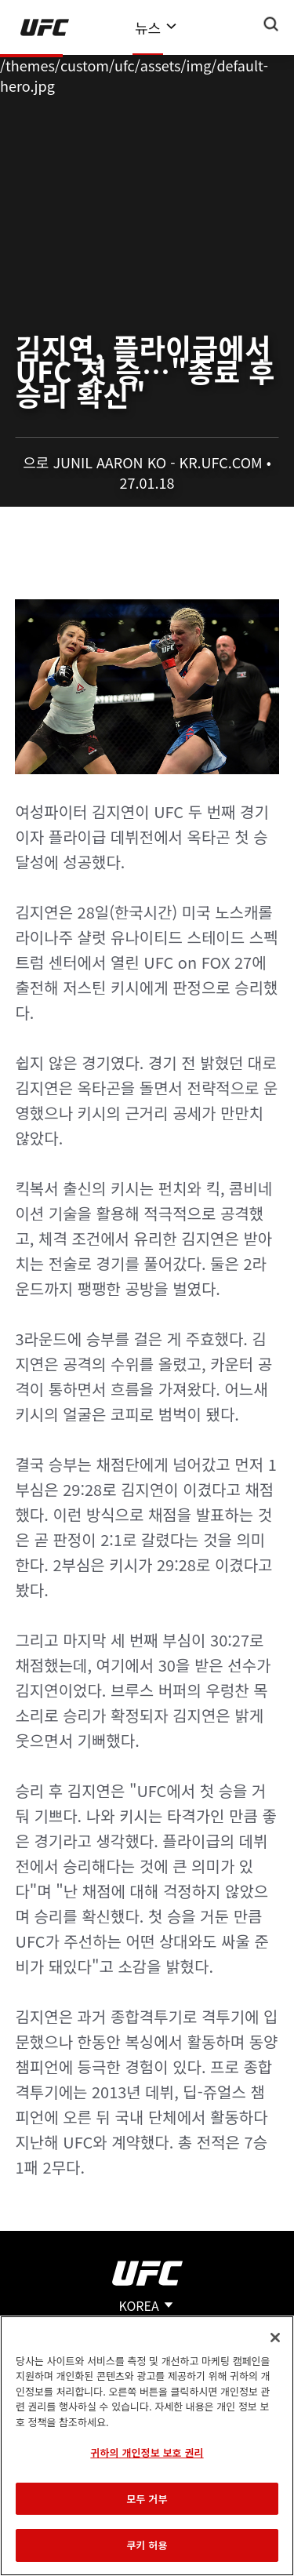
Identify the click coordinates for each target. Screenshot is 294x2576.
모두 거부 (146, 2498)
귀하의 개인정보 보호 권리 (146, 2452)
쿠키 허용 (146, 2545)
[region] (147, 2446)
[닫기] (275, 2337)
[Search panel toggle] (271, 24)
